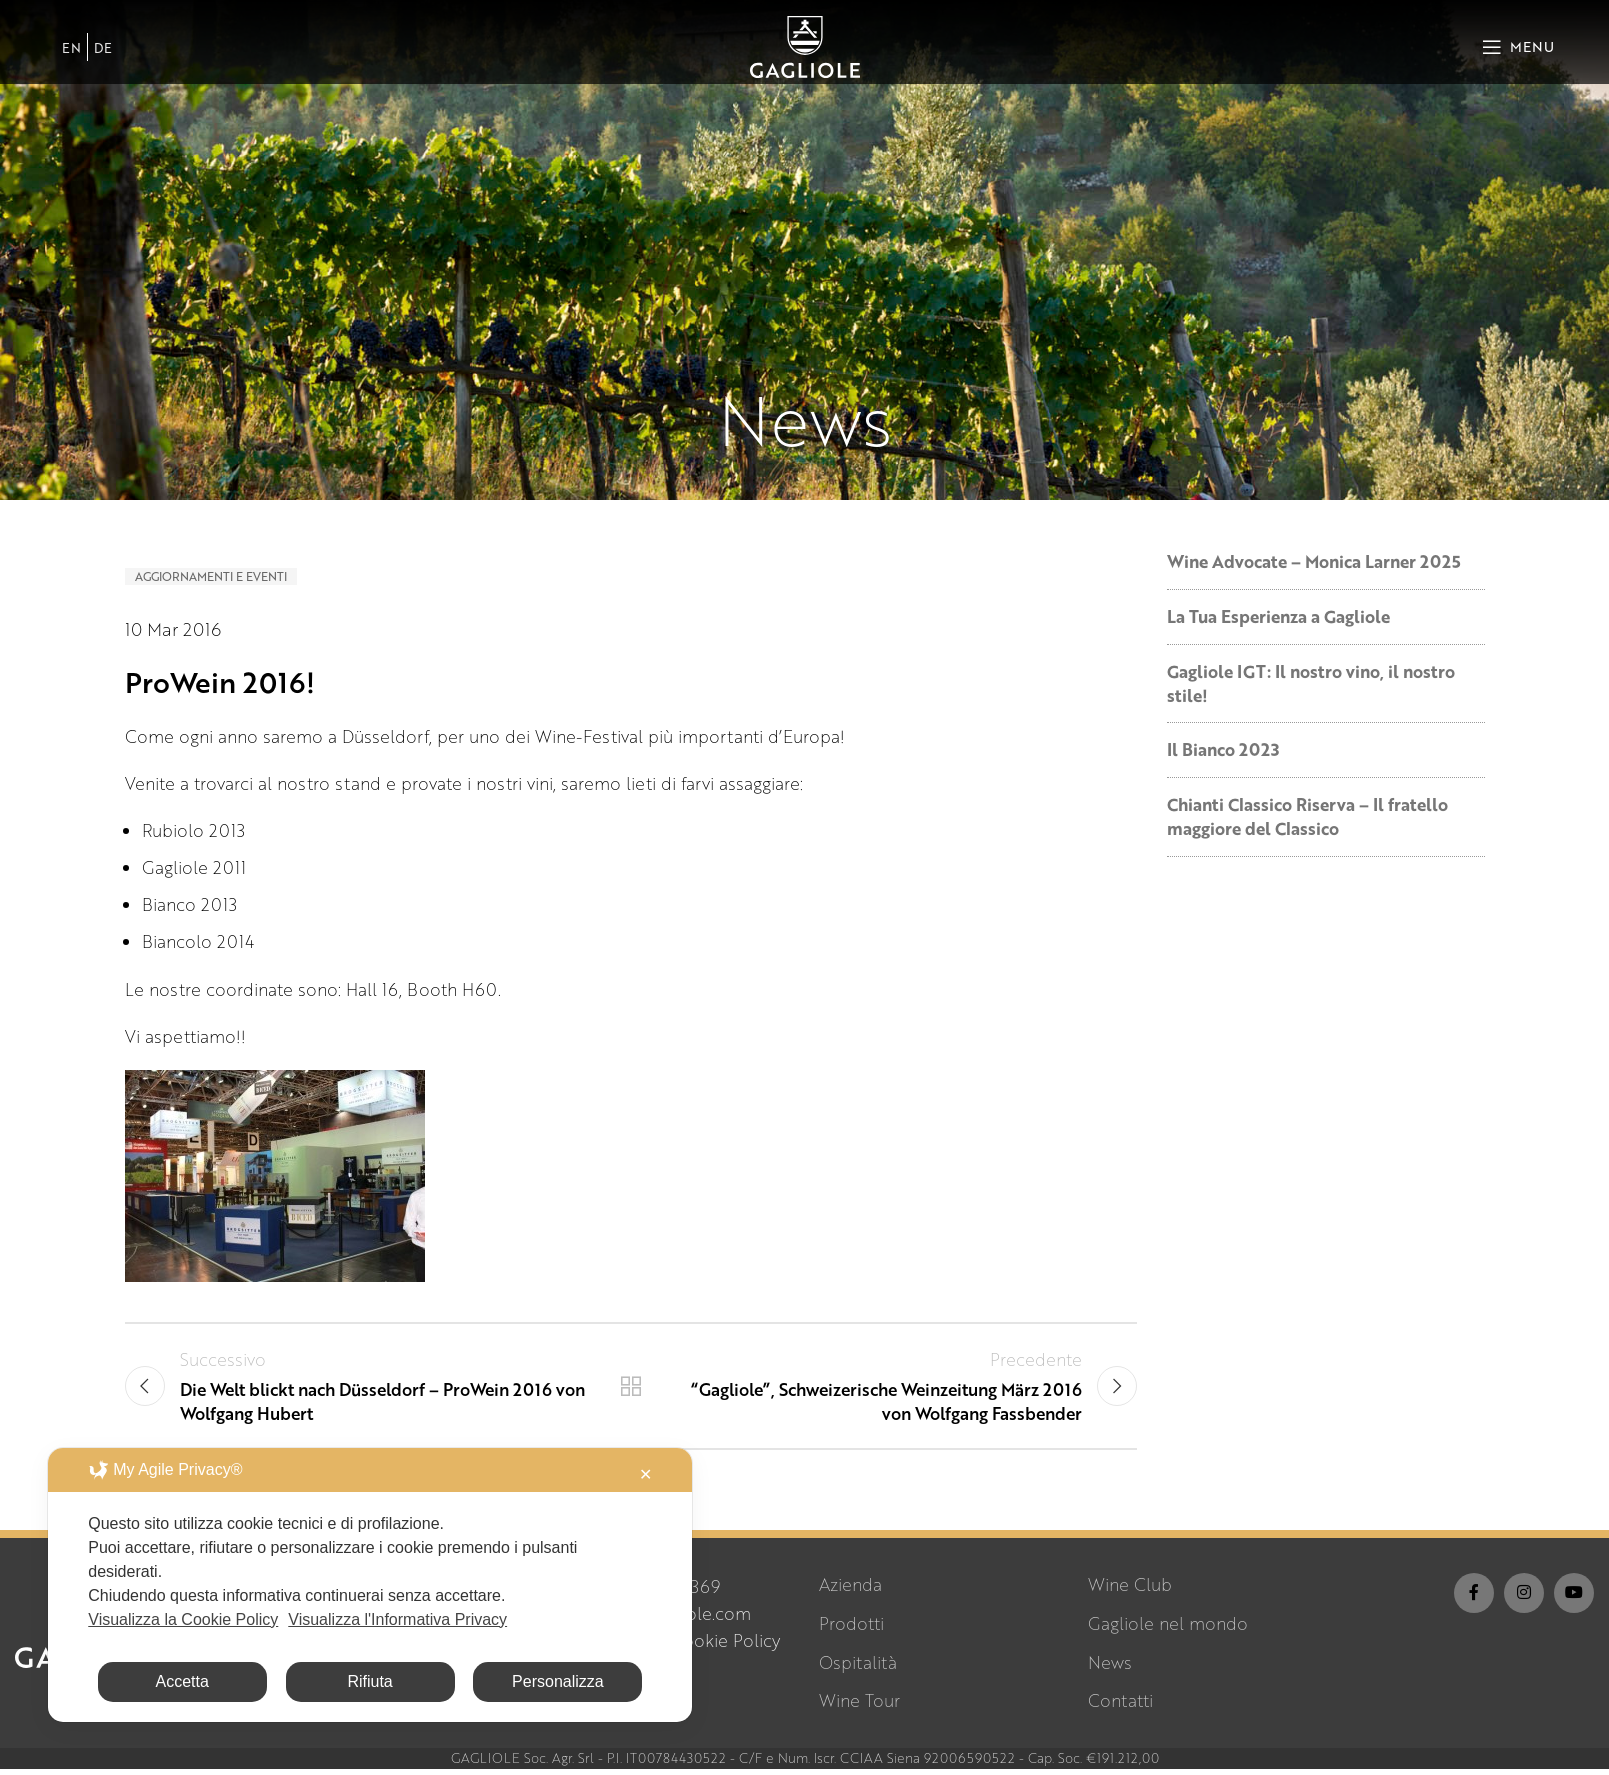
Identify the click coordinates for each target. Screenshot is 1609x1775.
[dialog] (370, 1585)
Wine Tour (859, 1706)
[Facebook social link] (1474, 1599)
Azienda (850, 1590)
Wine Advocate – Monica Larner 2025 (1314, 561)
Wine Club (1130, 1590)
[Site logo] (805, 52)
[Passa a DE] (103, 55)
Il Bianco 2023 (1223, 749)
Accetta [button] (182, 1681)
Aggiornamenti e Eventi (211, 576)
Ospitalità (858, 1667)
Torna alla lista (631, 1389)
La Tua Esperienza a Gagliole (1278, 616)
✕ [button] (645, 1474)
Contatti (1120, 1706)
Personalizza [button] (558, 1681)
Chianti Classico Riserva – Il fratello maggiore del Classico (1307, 816)
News (1110, 1667)
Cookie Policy (725, 1646)
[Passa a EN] (71, 55)
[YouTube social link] (1574, 1599)
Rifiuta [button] (369, 1681)
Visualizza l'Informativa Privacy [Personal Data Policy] (397, 1619)
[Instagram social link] (1524, 1599)
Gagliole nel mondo (1168, 1629)
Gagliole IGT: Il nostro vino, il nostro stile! (1311, 683)
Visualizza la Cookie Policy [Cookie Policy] (183, 1619)
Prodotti (851, 1629)
